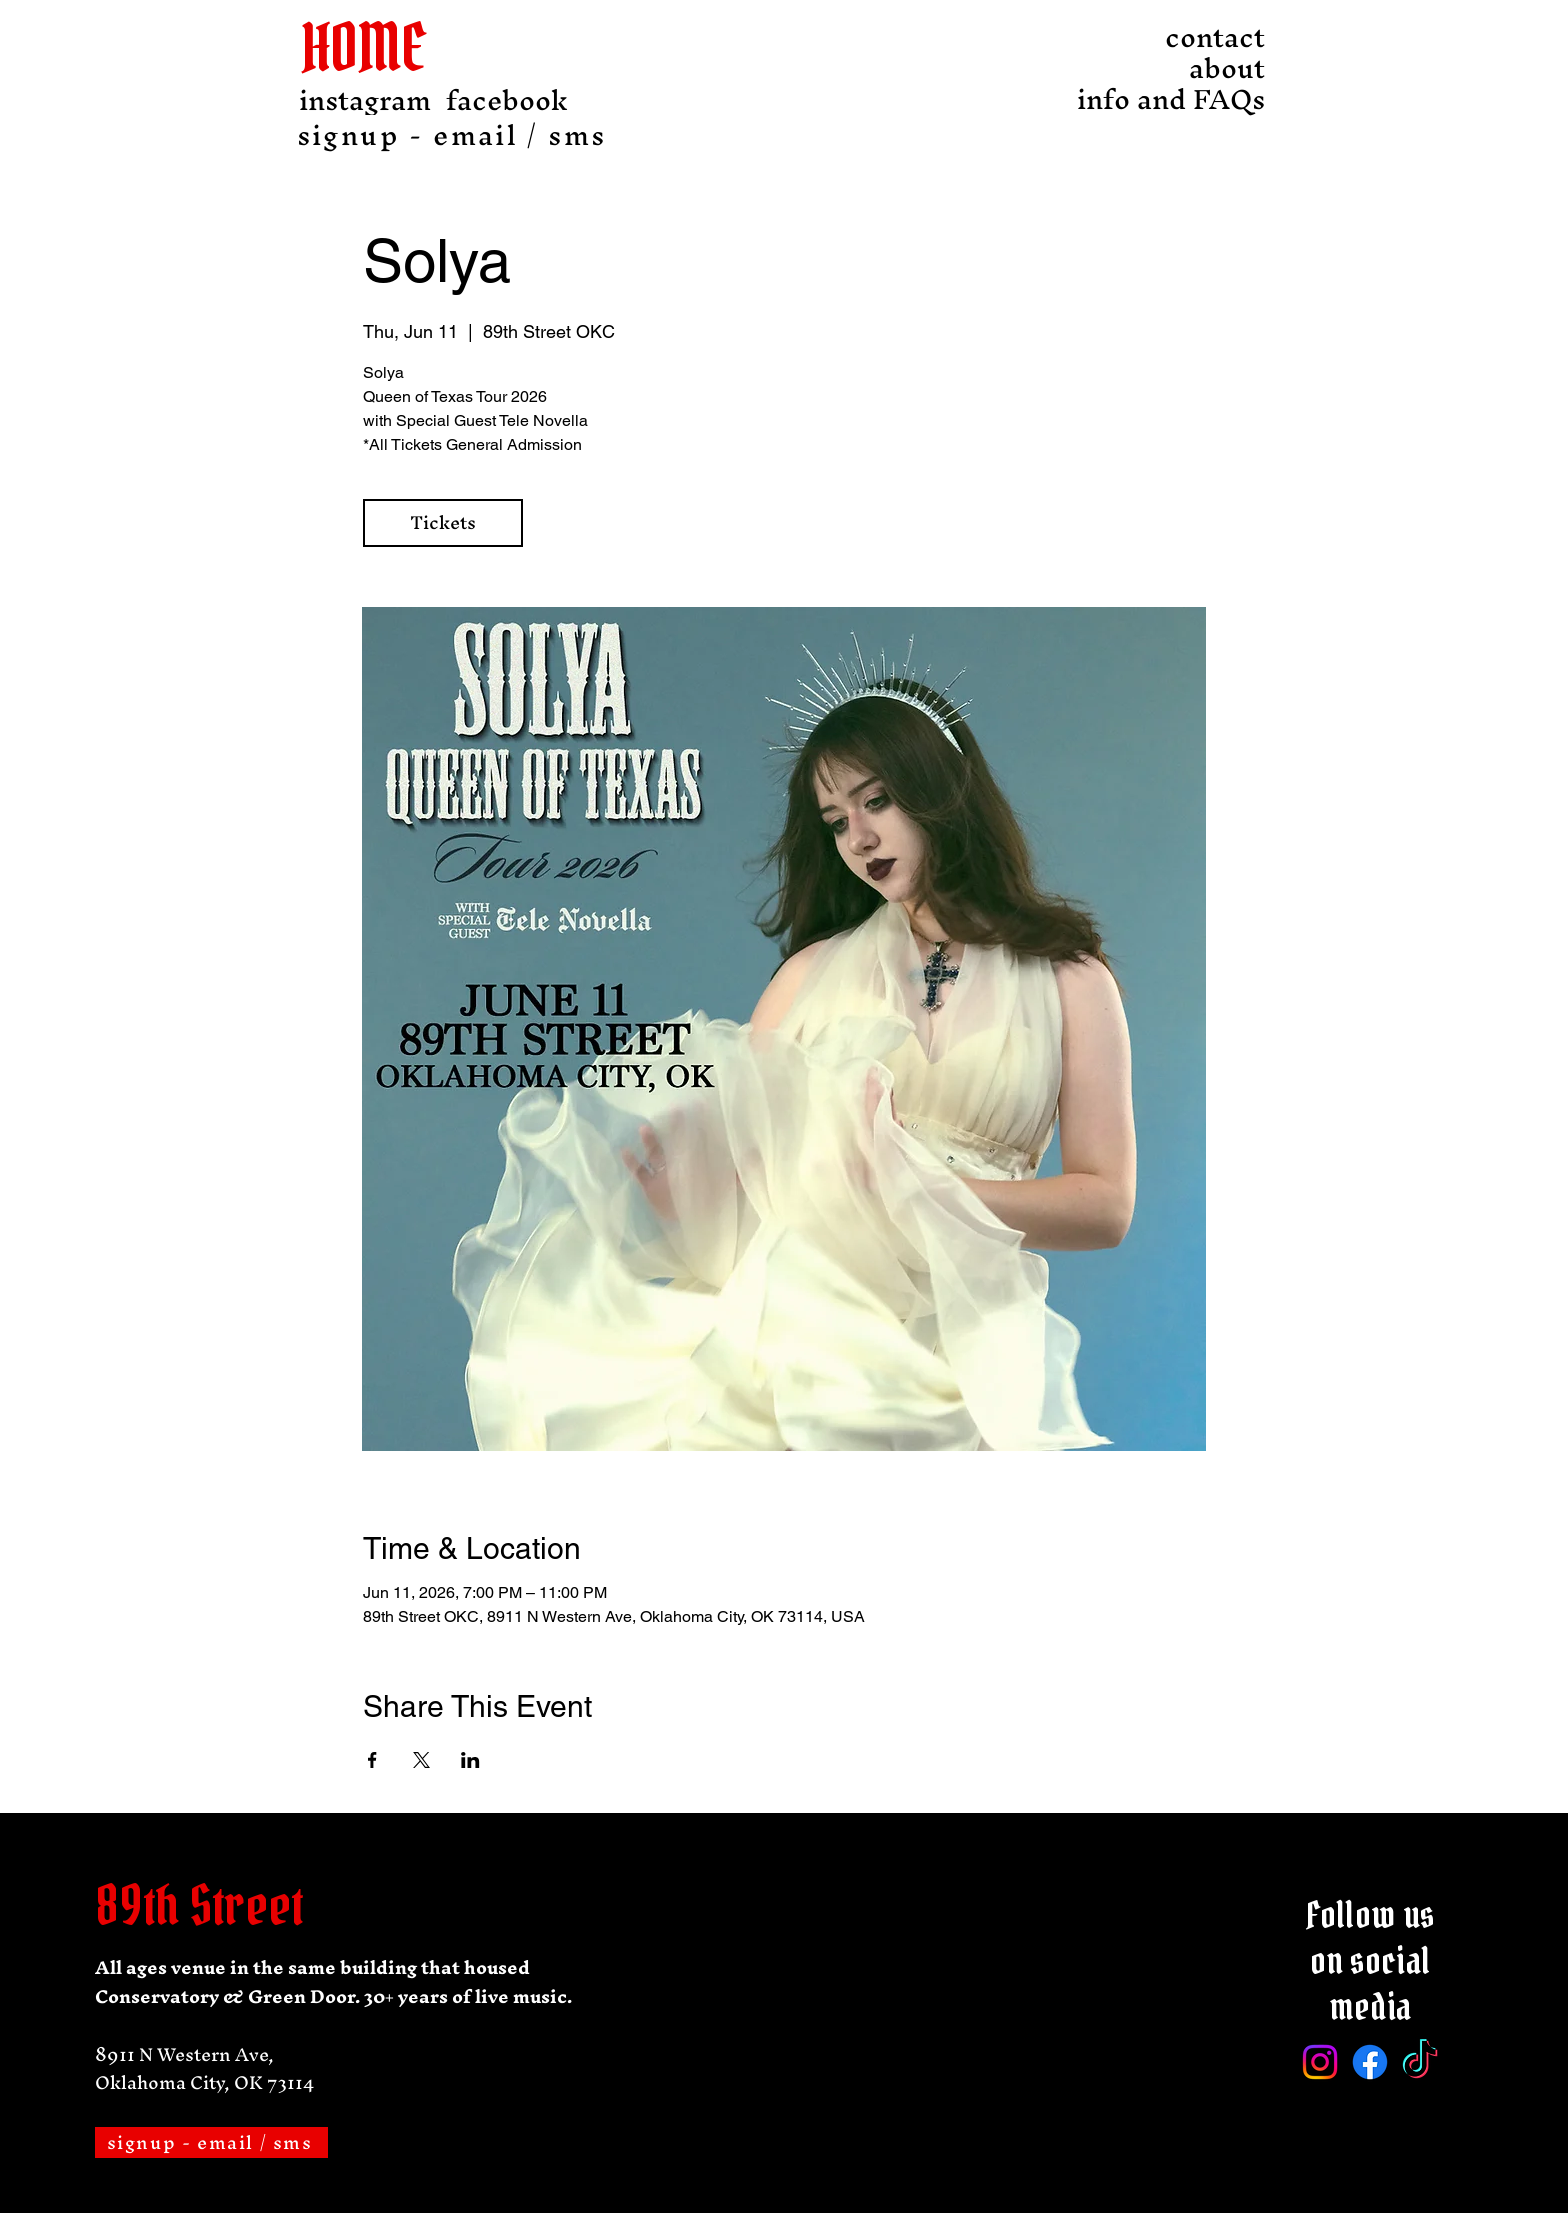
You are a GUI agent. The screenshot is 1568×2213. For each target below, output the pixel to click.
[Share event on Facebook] (372, 1760)
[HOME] (378, 47)
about (1227, 68)
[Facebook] (1370, 2062)
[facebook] (507, 100)
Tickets (443, 522)
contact (1215, 37)
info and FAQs (1210, 99)
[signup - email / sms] (453, 135)
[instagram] (365, 100)
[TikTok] (1420, 2062)
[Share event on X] (421, 1760)
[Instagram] (1320, 2062)
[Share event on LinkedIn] (470, 1760)
